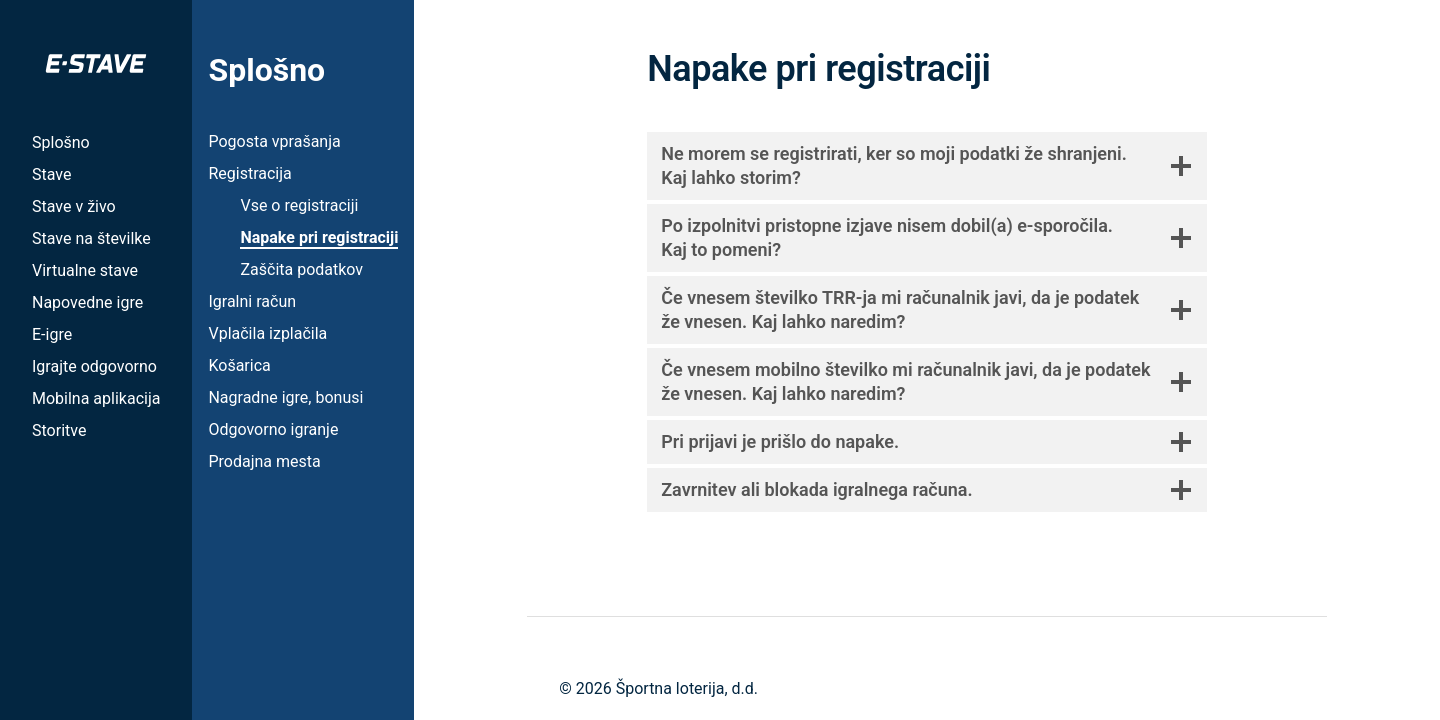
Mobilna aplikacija (96, 398)
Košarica (239, 365)
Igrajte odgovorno (94, 366)
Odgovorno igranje (273, 429)
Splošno (61, 142)
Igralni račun (252, 301)
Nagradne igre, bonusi (285, 397)
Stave (51, 174)
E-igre (52, 334)
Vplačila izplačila (267, 333)
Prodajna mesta (264, 461)
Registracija (249, 173)
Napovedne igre (87, 302)
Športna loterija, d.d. (687, 688)
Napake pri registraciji (319, 237)
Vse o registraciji (299, 205)
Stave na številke (91, 238)
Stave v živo (74, 206)
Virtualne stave (85, 270)
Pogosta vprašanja (274, 141)
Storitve (59, 430)
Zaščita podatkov (301, 269)
